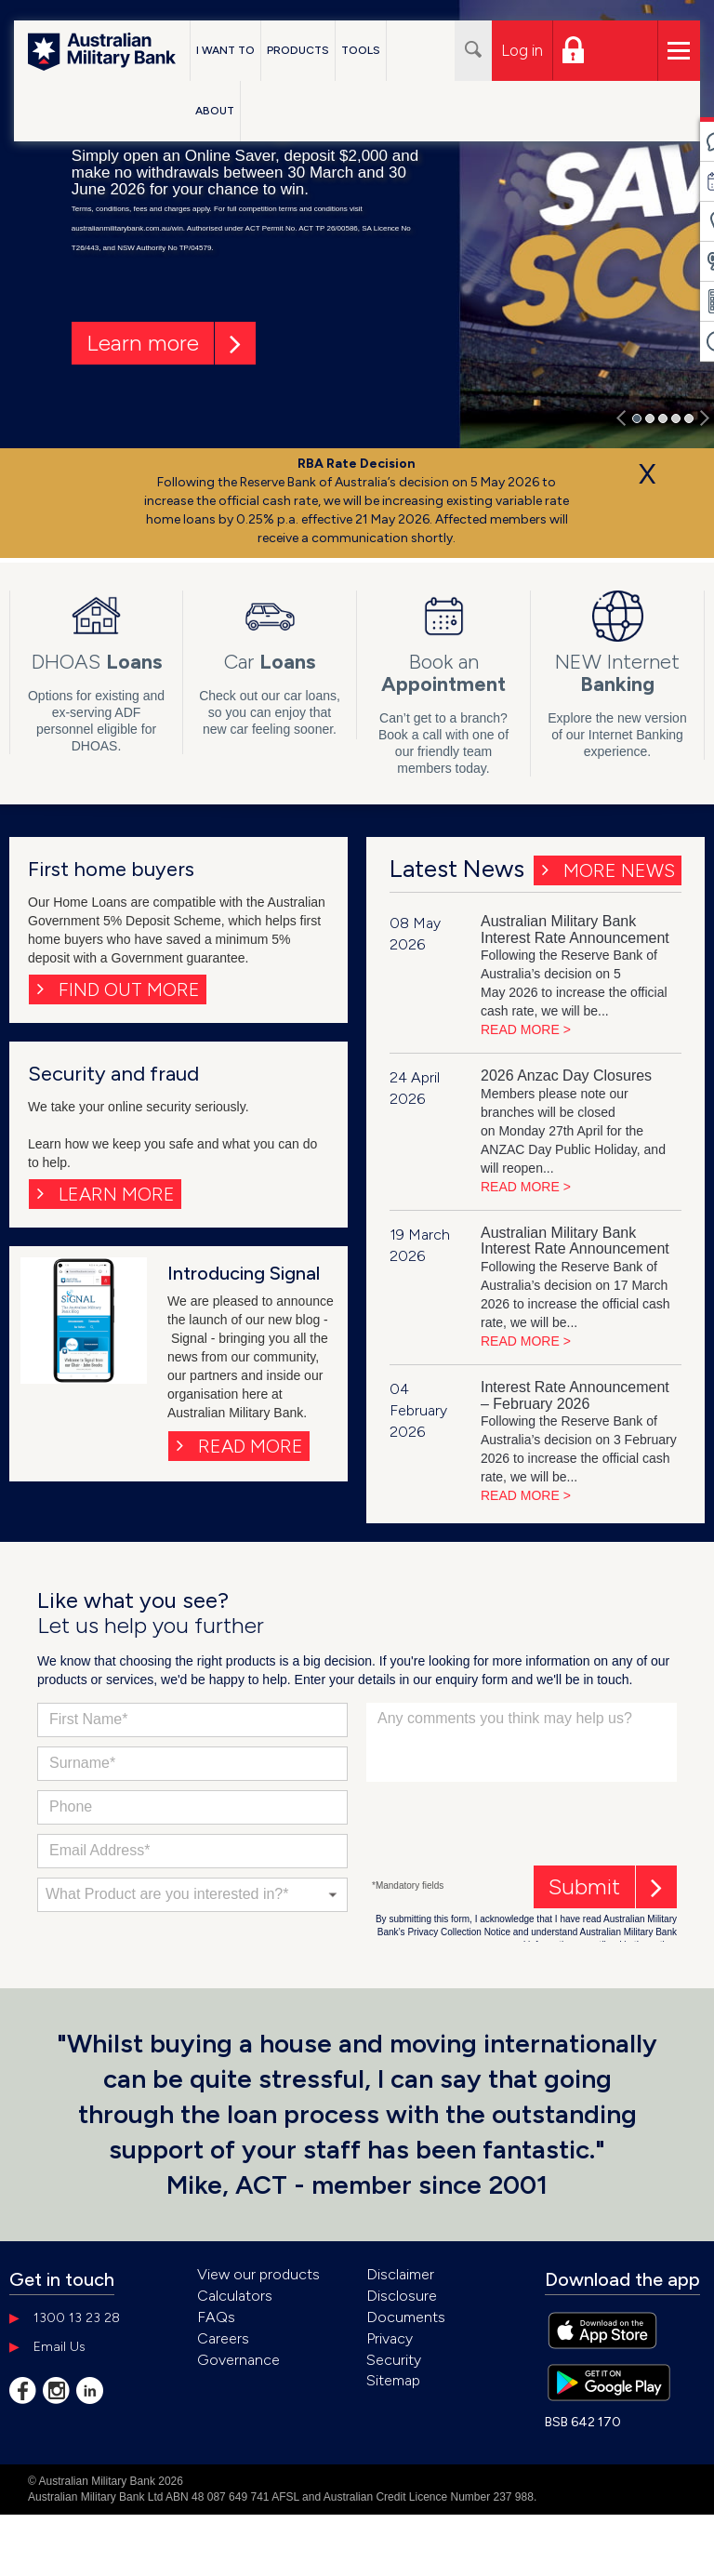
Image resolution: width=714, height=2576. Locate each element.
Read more (250, 1446)
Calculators (234, 2295)
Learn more (142, 342)
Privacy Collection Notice (458, 1932)
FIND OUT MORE (129, 989)
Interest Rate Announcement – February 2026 (575, 1395)
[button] (621, 416)
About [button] (214, 110)
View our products (258, 2274)
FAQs (216, 2317)
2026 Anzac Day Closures (566, 1075)
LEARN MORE (117, 1194)
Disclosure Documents (405, 2306)
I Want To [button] (225, 50)
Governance (238, 2360)
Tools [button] (360, 50)
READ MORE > (526, 1029)
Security (393, 2360)
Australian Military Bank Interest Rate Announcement (575, 929)
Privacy (389, 2338)
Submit (584, 1886)
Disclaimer (400, 2274)
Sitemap (393, 2380)
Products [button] (298, 50)
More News (619, 870)
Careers (223, 2338)
